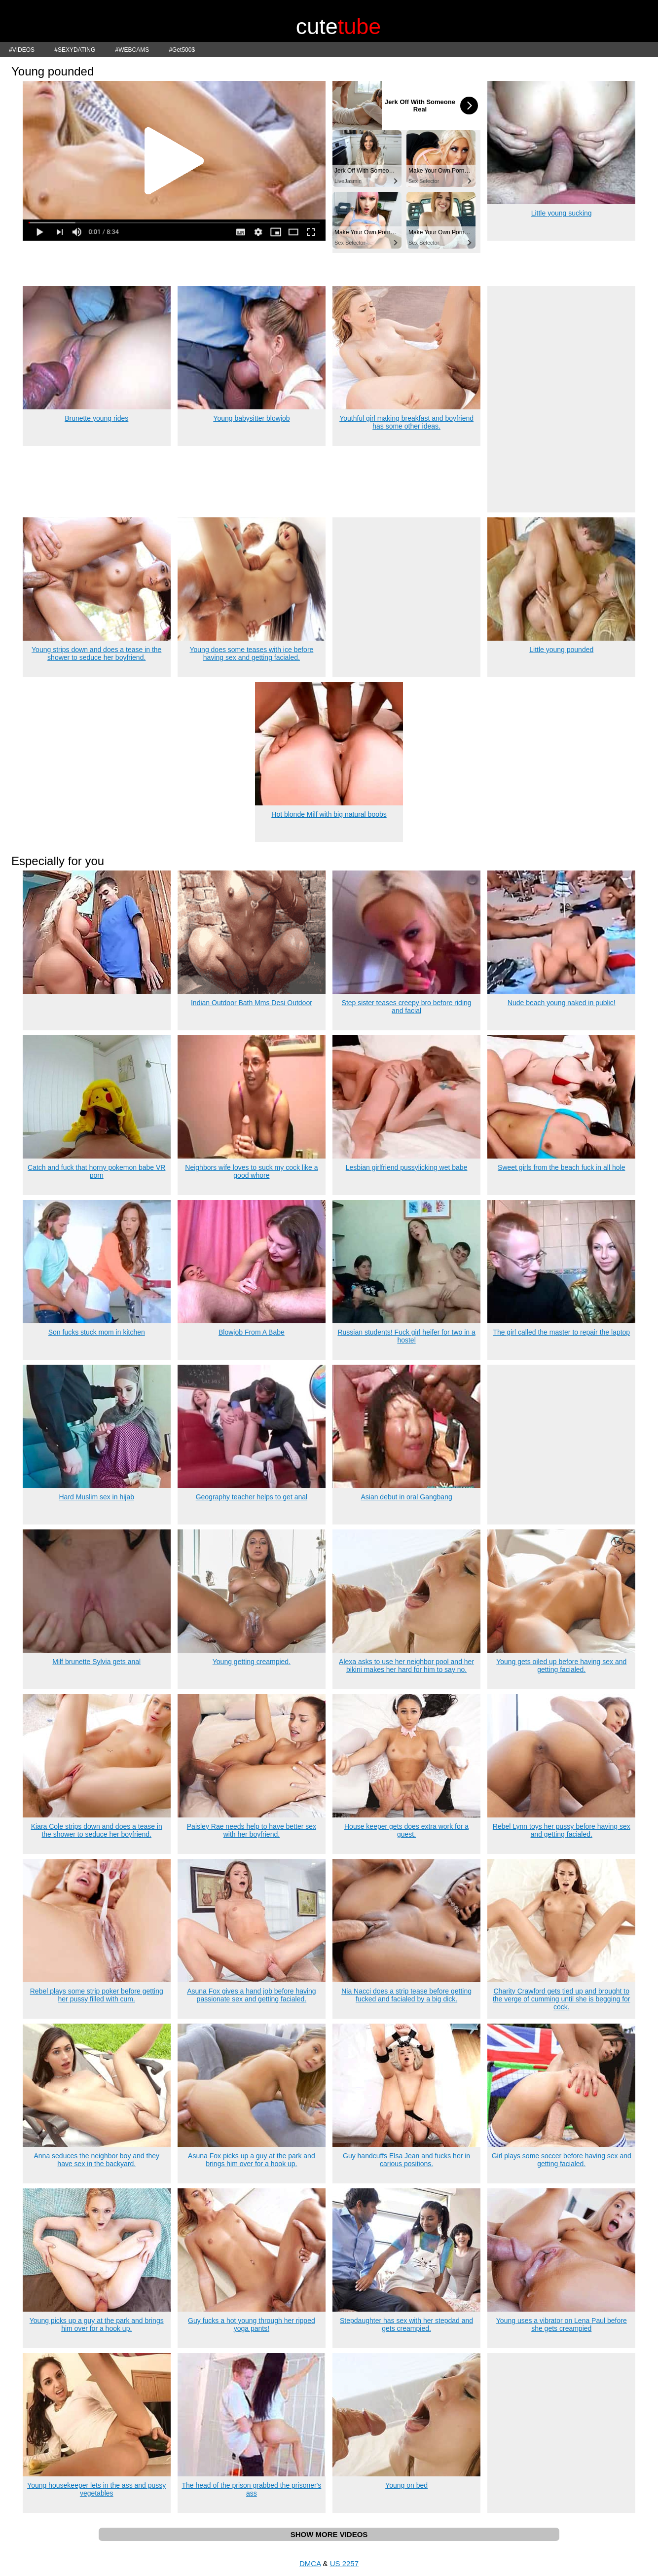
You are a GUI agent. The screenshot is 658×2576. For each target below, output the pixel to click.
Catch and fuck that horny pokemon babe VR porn (96, 1171)
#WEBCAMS (132, 49)
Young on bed (406, 2485)
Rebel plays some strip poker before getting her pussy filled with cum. (96, 1995)
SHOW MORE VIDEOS (329, 2534)
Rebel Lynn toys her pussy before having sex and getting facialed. (561, 1830)
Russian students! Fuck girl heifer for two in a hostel (406, 1336)
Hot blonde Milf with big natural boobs (328, 814)
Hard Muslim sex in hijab (96, 1497)
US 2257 (344, 2563)
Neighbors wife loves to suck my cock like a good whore (251, 1171)
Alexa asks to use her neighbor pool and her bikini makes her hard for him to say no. (406, 1665)
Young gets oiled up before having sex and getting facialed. (561, 1665)
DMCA (310, 2563)
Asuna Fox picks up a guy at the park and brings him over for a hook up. (251, 2160)
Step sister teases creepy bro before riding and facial (407, 1007)
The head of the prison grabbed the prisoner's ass (251, 2489)
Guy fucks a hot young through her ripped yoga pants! (251, 2324)
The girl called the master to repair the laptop (561, 1332)
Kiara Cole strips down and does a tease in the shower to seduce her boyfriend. (96, 1830)
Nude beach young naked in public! (562, 1003)
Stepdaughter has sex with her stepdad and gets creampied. (406, 2324)
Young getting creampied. (252, 1662)
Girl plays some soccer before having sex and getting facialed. (561, 2160)
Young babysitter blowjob (251, 418)
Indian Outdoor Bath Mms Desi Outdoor (251, 1003)
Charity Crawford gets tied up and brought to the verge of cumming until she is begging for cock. (561, 1999)
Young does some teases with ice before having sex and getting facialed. (251, 653)
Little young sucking (561, 213)
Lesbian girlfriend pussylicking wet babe (407, 1167)
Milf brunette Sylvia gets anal (96, 1662)
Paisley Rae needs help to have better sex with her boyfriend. (251, 1830)
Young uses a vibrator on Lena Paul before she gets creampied (561, 2324)
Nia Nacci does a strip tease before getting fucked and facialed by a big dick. (406, 1995)
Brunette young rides (96, 418)
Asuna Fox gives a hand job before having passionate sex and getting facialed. (251, 1995)
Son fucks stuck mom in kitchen (96, 1332)
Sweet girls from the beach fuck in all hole (561, 1167)
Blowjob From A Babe (252, 1332)
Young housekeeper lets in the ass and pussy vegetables (96, 2489)
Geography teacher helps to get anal (252, 1497)
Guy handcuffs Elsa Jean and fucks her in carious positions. (406, 2160)
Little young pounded (561, 649)
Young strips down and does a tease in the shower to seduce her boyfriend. (96, 653)
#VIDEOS (22, 49)
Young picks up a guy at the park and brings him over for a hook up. (97, 2324)
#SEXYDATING (74, 49)
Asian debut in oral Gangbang (406, 1497)
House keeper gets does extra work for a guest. (406, 1830)
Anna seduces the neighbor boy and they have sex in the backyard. (96, 2160)
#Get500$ (182, 49)
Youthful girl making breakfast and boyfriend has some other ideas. (406, 422)
